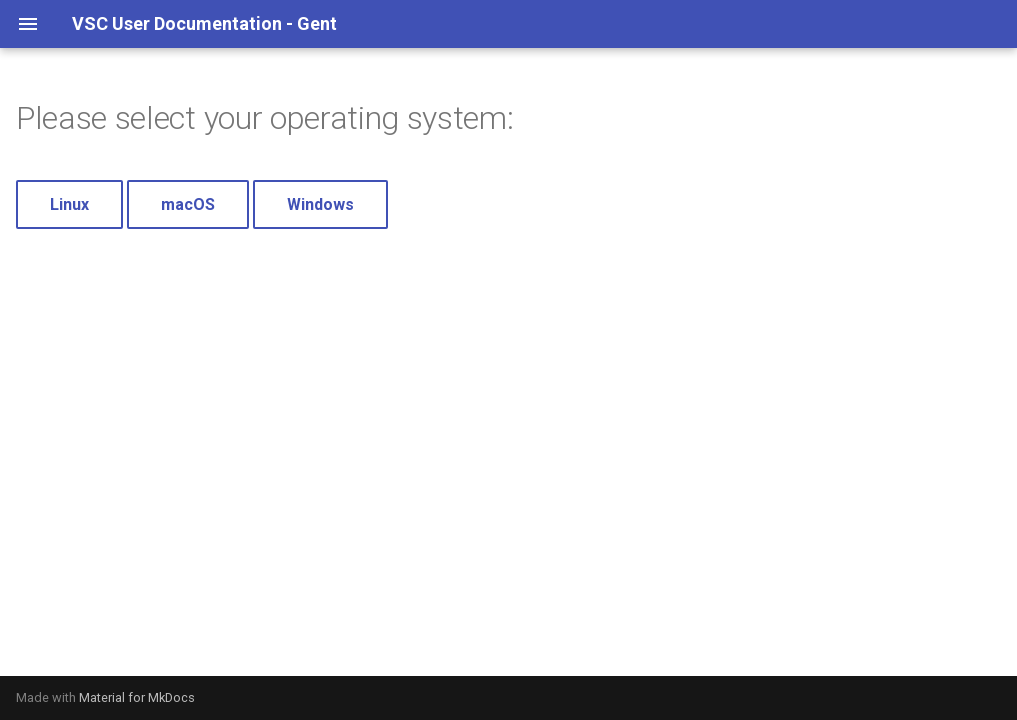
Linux (69, 204)
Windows (320, 204)
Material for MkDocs (137, 697)
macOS (188, 204)
